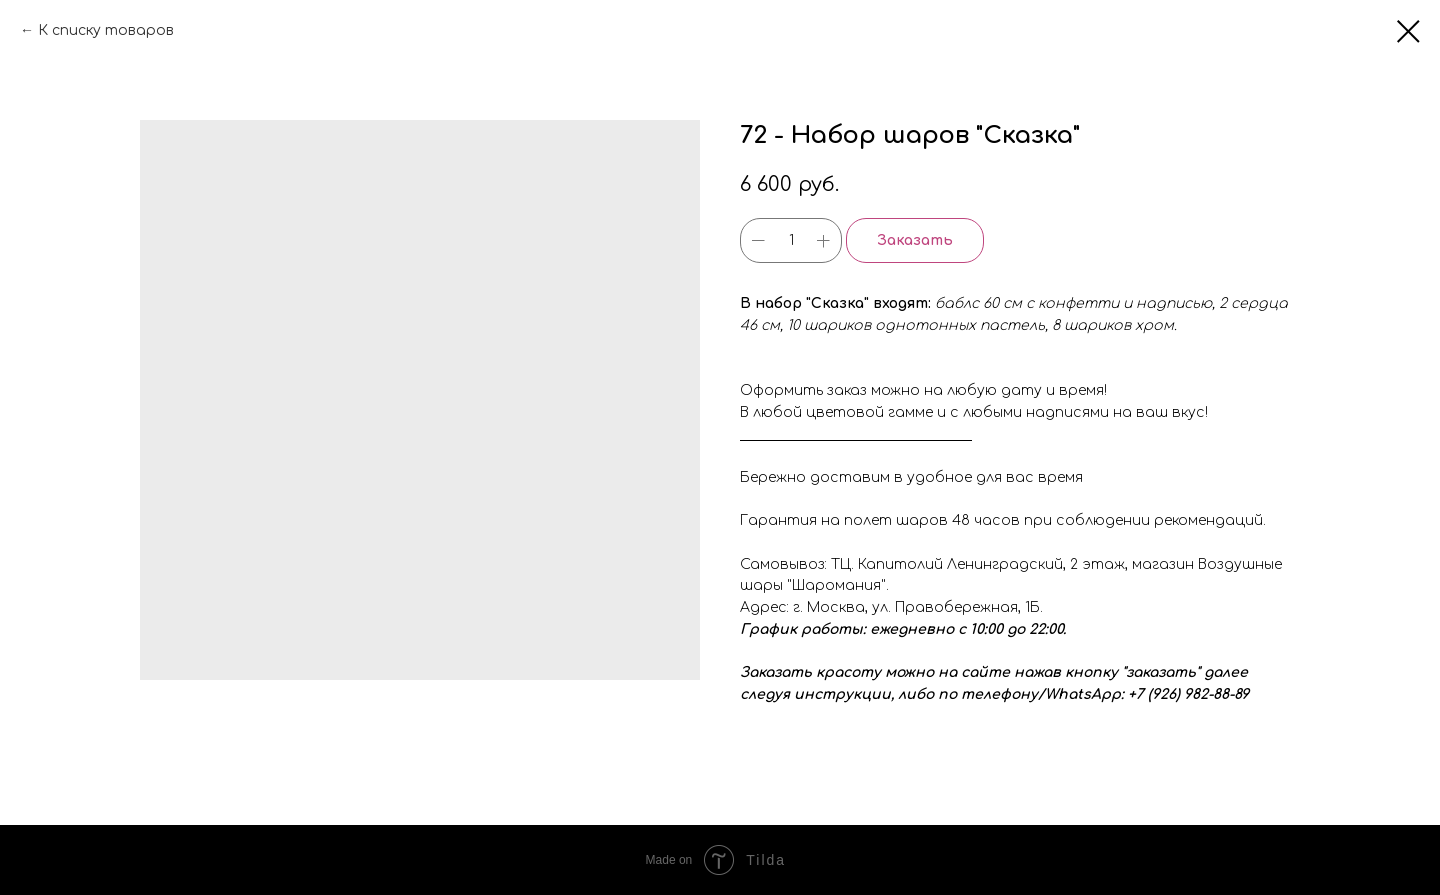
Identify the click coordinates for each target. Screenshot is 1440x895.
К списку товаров (106, 30)
